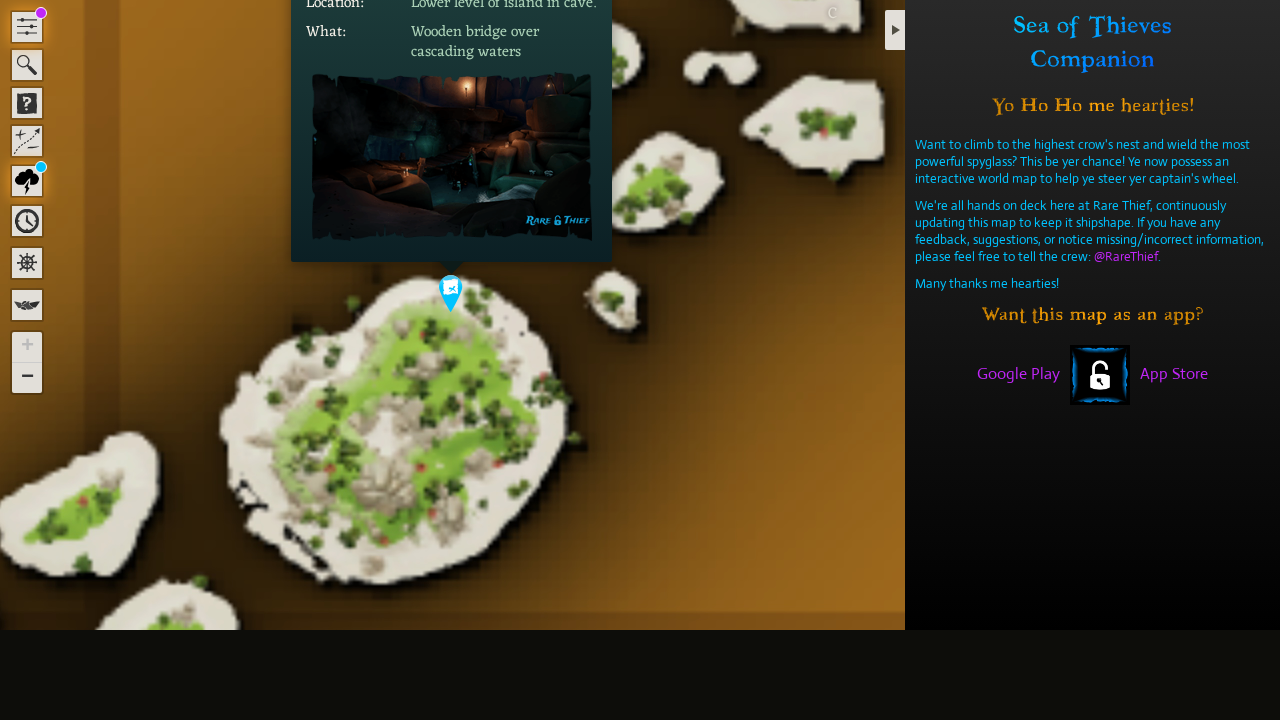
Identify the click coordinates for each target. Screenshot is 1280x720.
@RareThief (1126, 256)
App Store (1174, 373)
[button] (451, 293)
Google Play (1018, 373)
